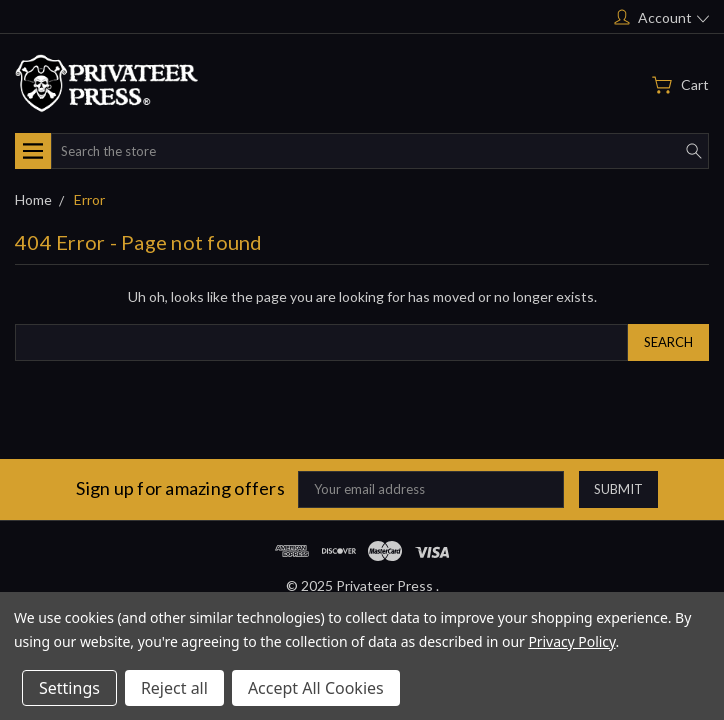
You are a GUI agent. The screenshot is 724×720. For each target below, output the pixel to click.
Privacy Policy (571, 641)
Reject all (174, 688)
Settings (69, 688)
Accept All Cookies (316, 688)
